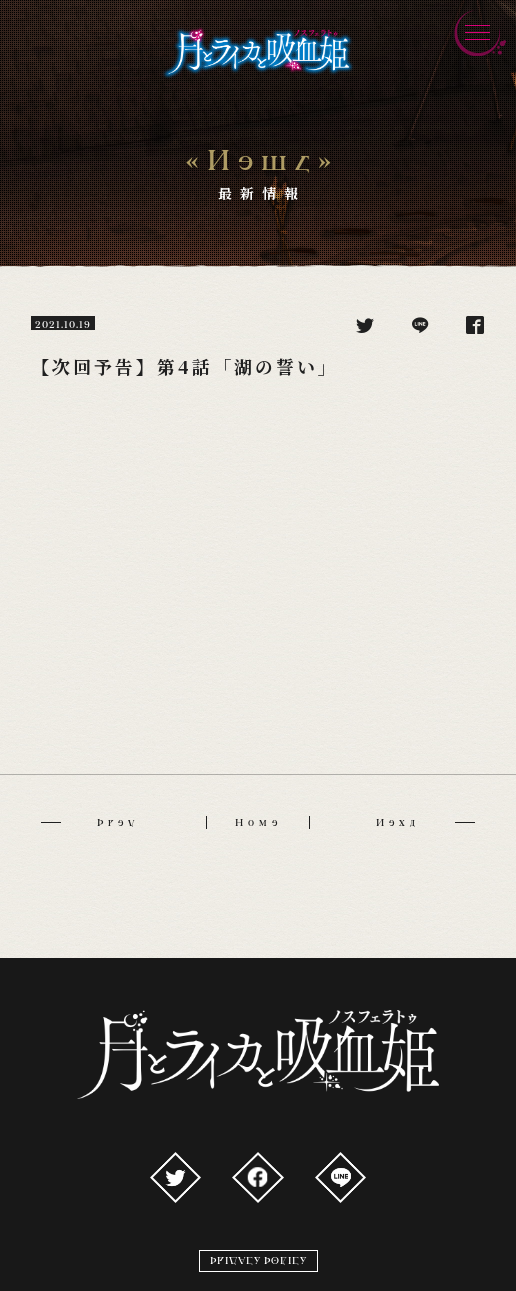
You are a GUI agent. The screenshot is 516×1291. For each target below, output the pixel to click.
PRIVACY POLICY (258, 1260)
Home (258, 822)
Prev (90, 822)
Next (425, 822)
